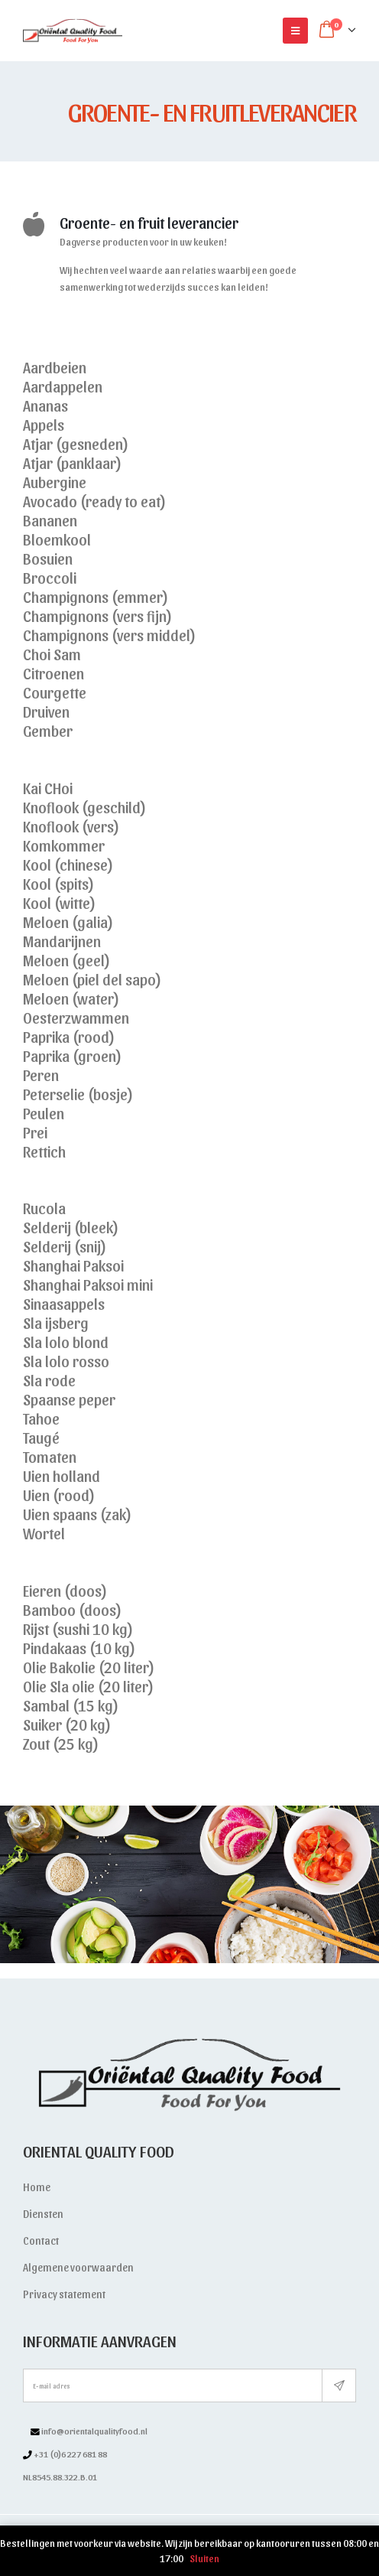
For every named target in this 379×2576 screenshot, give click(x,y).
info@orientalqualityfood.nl (94, 2430)
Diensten (43, 2213)
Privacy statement (64, 2294)
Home (36, 2186)
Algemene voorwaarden (78, 2267)
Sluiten (204, 2558)
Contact (41, 2240)
